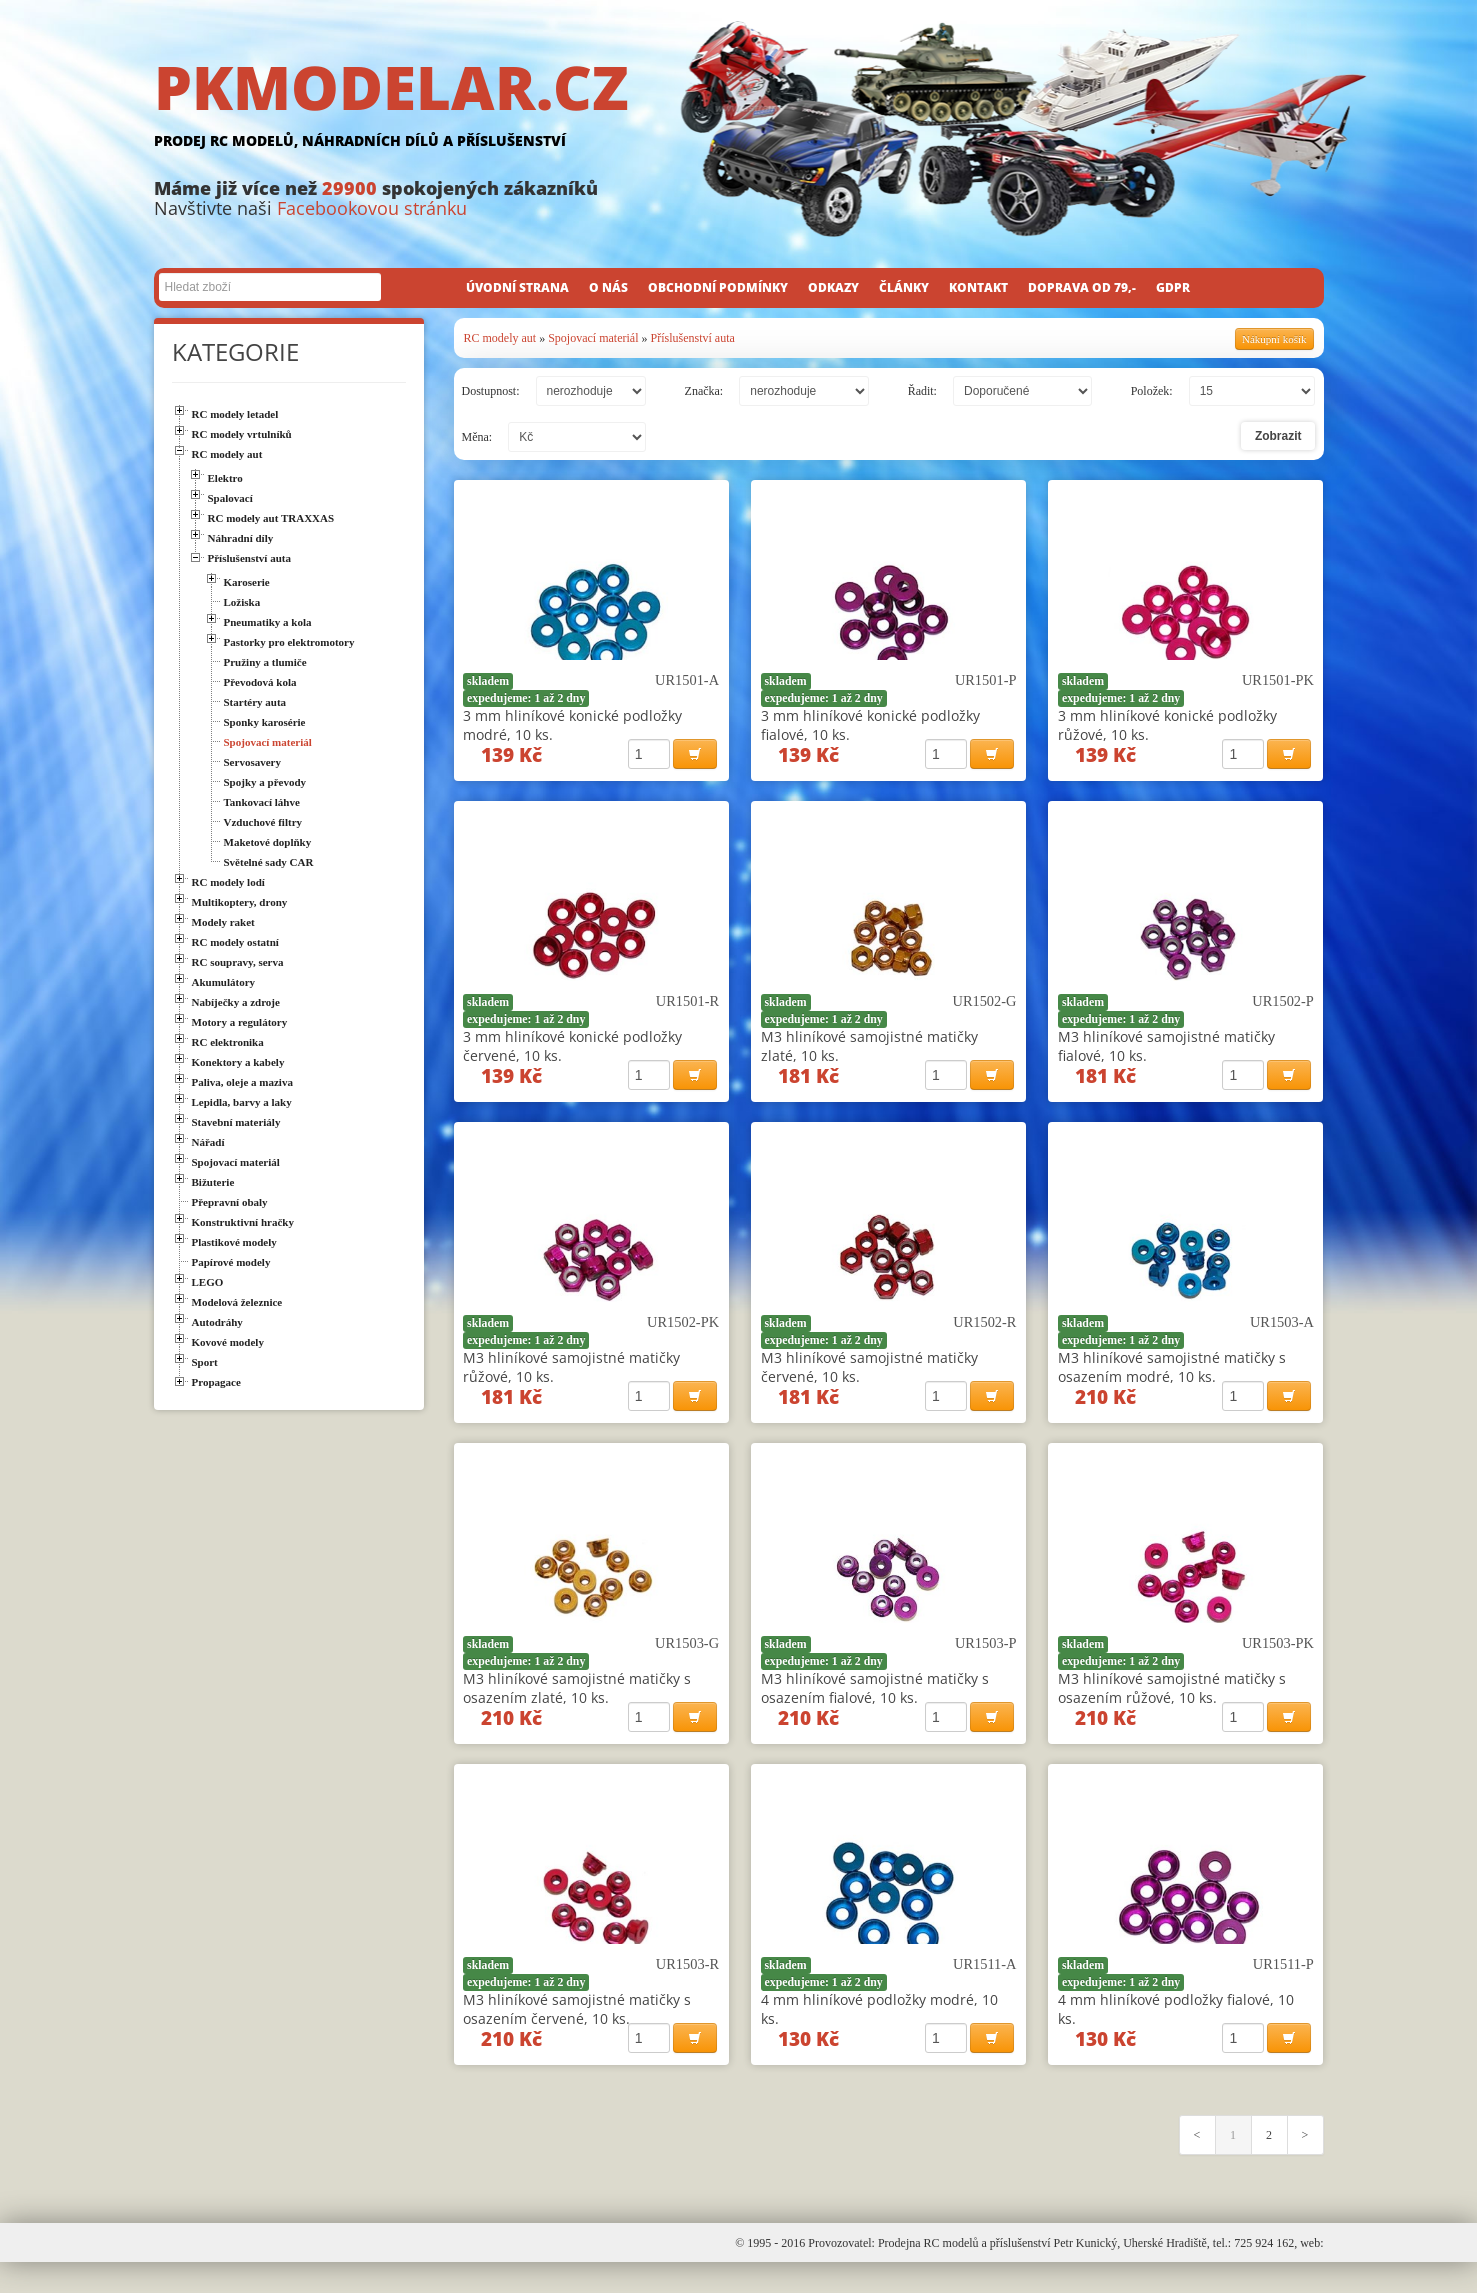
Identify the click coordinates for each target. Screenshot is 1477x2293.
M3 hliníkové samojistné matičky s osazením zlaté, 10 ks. (577, 1706)
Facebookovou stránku (372, 208)
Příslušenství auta (692, 338)
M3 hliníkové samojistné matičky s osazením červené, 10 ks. (577, 2033)
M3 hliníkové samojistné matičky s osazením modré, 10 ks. (1172, 1379)
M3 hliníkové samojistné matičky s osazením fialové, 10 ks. (875, 1706)
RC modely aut (500, 338)
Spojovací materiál (593, 338)
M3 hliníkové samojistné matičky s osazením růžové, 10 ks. (1172, 1706)
